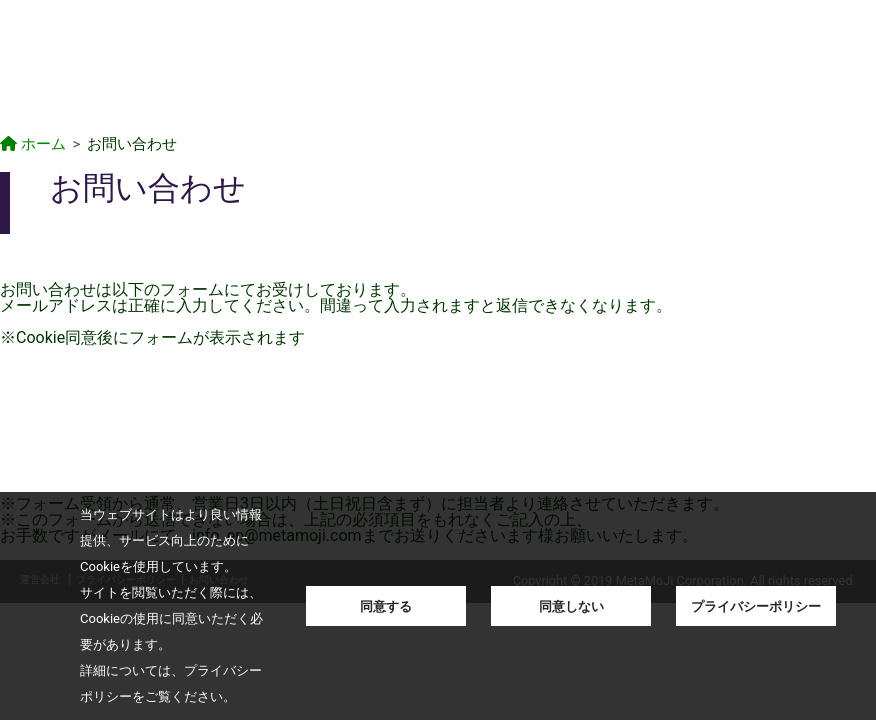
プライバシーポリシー (756, 606)
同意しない (571, 606)
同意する (386, 606)
